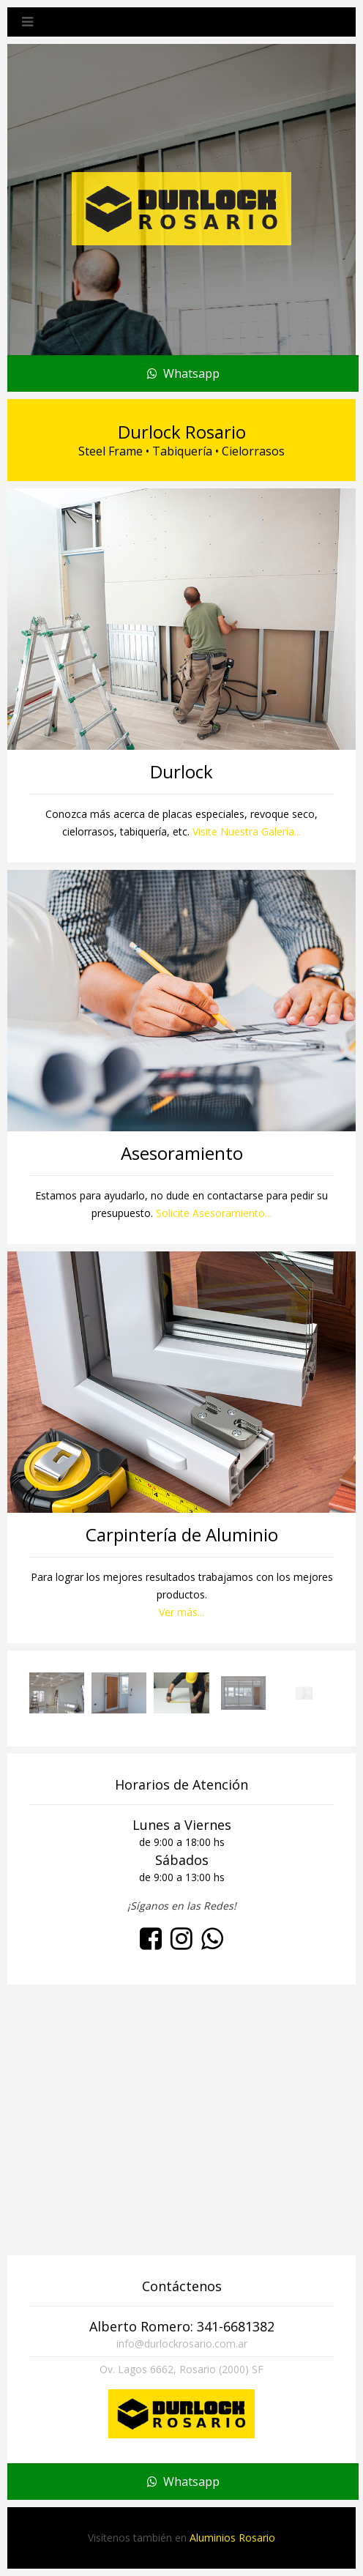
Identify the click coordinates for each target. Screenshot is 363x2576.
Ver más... (181, 1612)
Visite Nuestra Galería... (246, 831)
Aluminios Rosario (232, 2538)
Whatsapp (183, 373)
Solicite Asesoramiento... (214, 1213)
